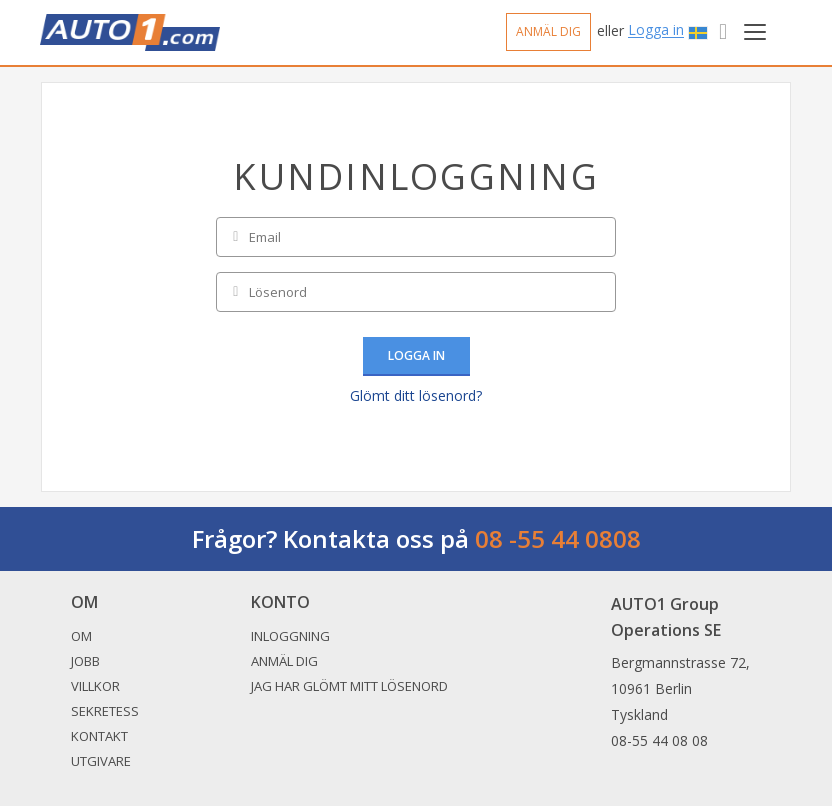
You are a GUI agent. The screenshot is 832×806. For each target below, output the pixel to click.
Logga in (656, 30)
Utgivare (101, 761)
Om (81, 636)
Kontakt (99, 736)
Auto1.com (130, 32)
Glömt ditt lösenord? (416, 395)
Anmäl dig (548, 31)
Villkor (95, 686)
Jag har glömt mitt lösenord (349, 686)
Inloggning (290, 636)
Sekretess (105, 711)
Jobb (85, 661)
